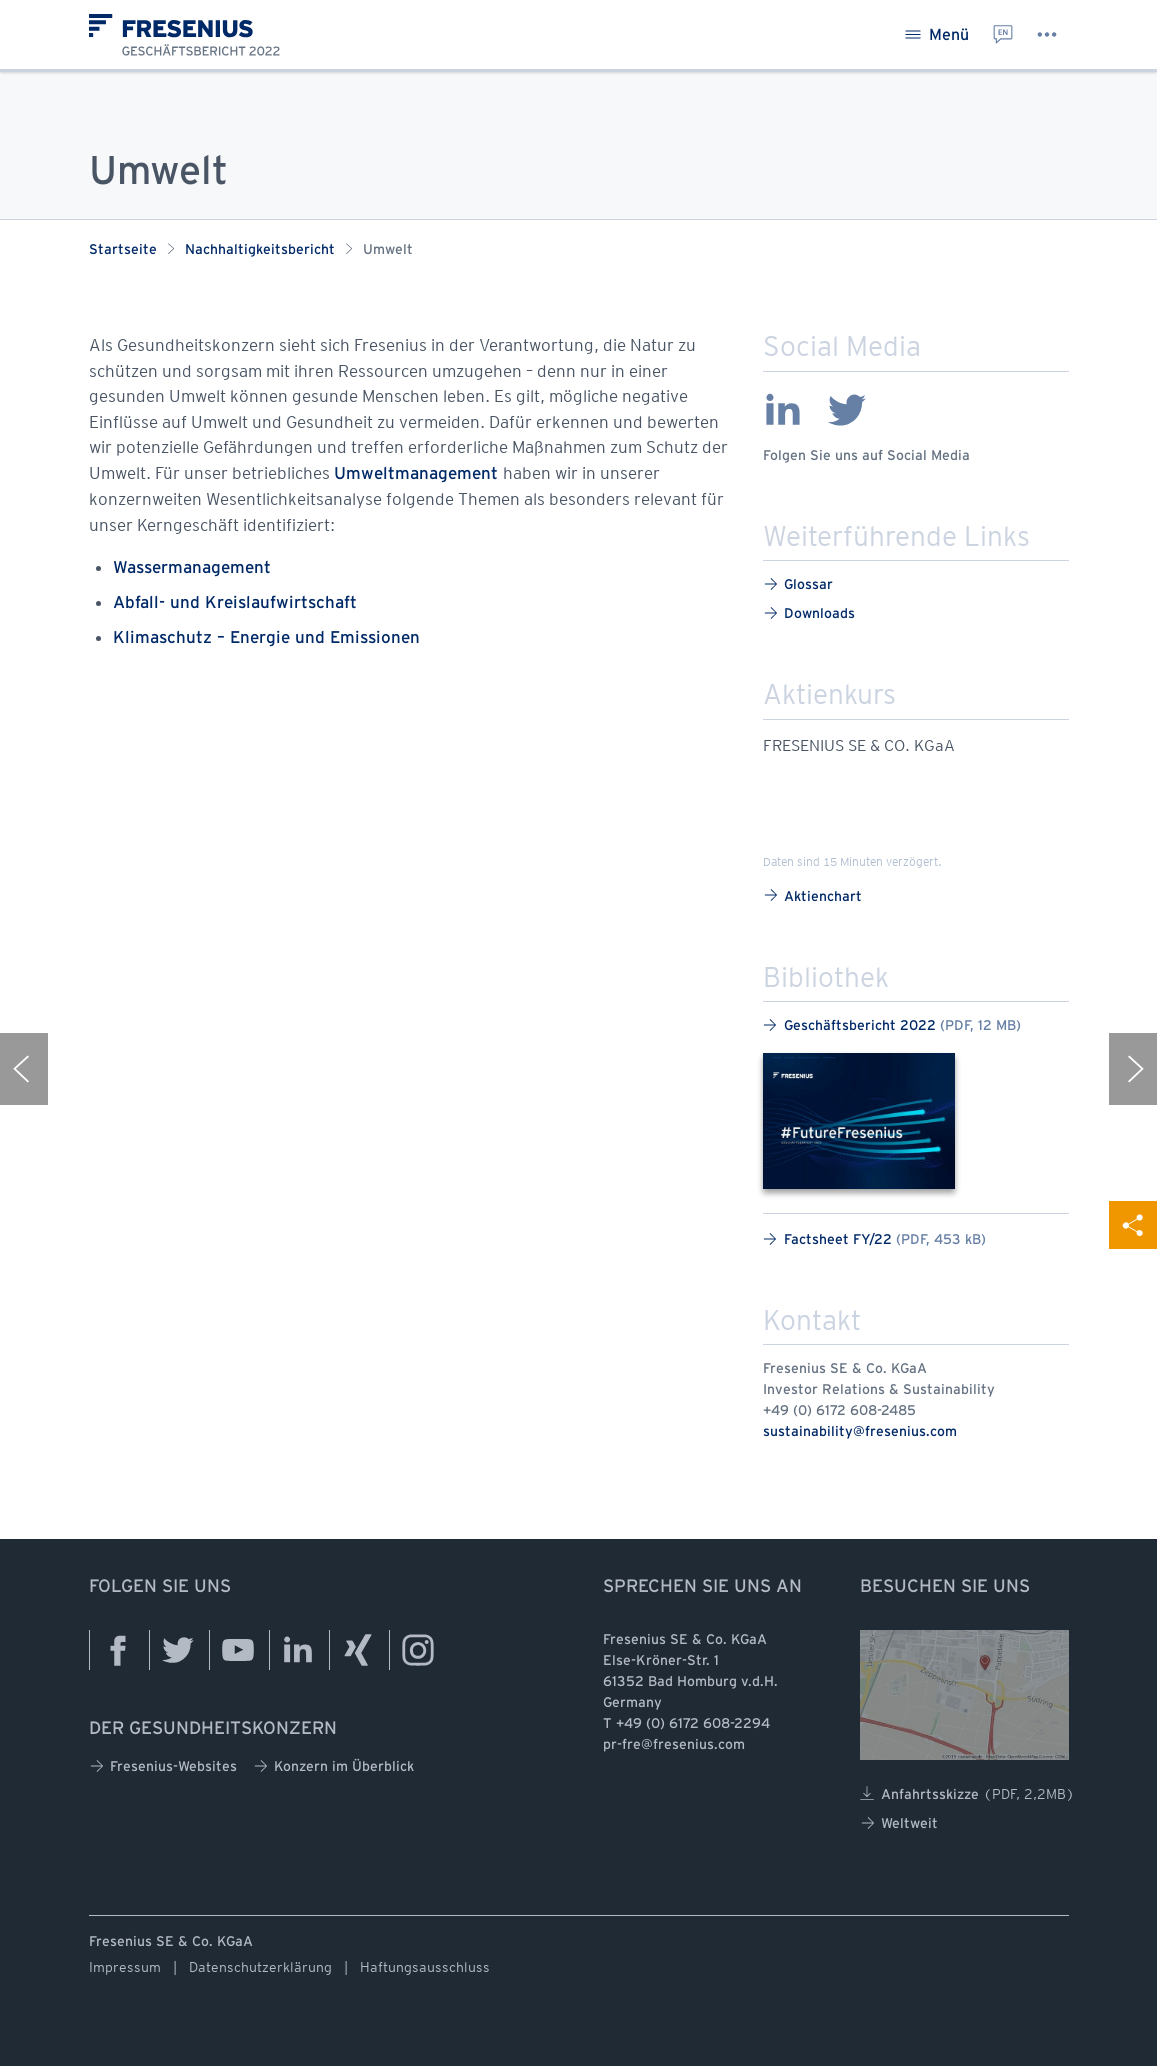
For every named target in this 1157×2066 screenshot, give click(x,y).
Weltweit (899, 1823)
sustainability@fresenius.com (860, 1432)
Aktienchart (812, 895)
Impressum (125, 1967)
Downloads (809, 613)
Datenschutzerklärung (260, 1967)
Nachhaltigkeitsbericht (260, 250)
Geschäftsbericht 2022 (892, 1025)
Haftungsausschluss (425, 1967)
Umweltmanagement (418, 474)
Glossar (798, 584)
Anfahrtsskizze (967, 1794)
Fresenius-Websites (163, 1766)
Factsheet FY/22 (874, 1239)
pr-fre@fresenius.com (674, 1745)
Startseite (123, 250)
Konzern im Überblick (333, 1766)
